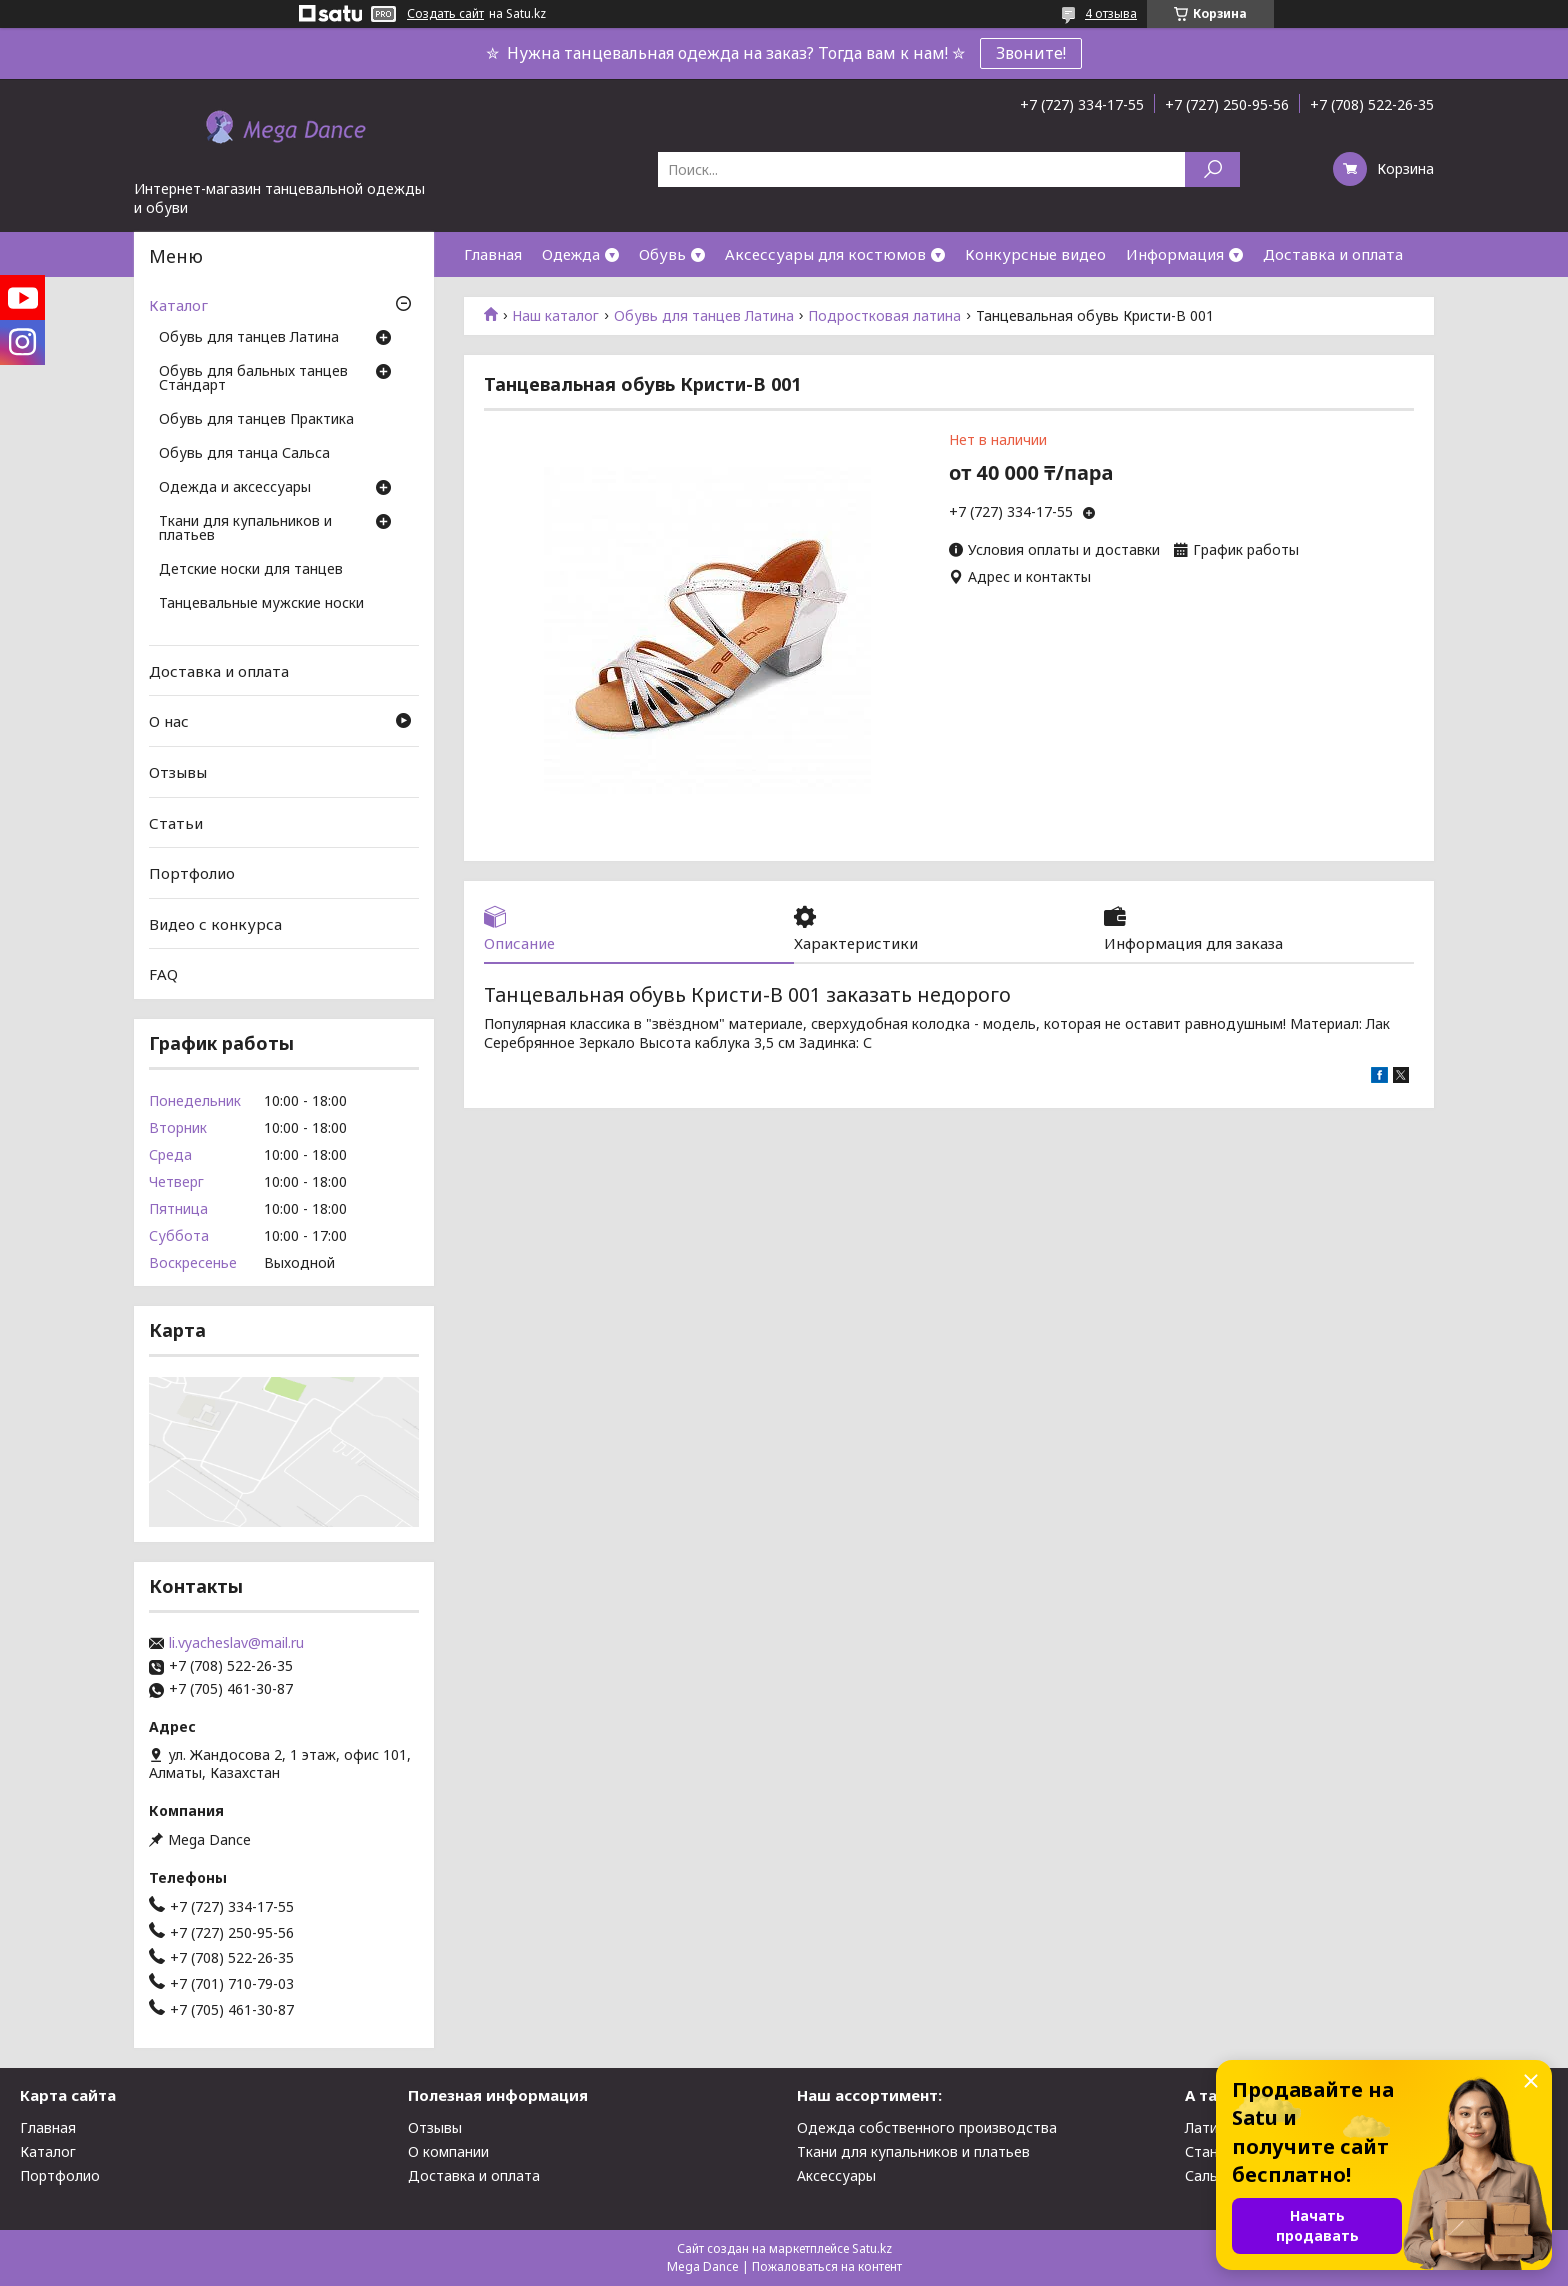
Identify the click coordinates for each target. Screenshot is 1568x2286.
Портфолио (192, 873)
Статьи (176, 822)
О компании (448, 2151)
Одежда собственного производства (927, 2127)
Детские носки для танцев (251, 570)
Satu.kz (872, 2248)
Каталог (178, 305)
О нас (169, 721)
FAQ (163, 974)
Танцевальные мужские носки (261, 604)
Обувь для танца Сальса (244, 454)
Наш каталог (555, 316)
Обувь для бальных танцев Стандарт (253, 379)
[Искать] (1212, 169)
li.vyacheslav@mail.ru (236, 1643)
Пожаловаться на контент (827, 2266)
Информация (1175, 254)
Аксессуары (836, 2175)
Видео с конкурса (215, 924)
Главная (493, 254)
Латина (1209, 2127)
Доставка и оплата (1333, 254)
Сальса (1209, 2175)
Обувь (662, 254)
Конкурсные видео (1035, 254)
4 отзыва (1111, 13)
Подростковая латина (884, 316)
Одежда (571, 254)
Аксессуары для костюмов (825, 254)
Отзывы (178, 772)
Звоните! (1031, 53)
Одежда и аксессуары (235, 488)
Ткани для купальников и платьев (245, 529)
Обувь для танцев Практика (256, 420)
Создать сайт (445, 14)
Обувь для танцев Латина (704, 316)
